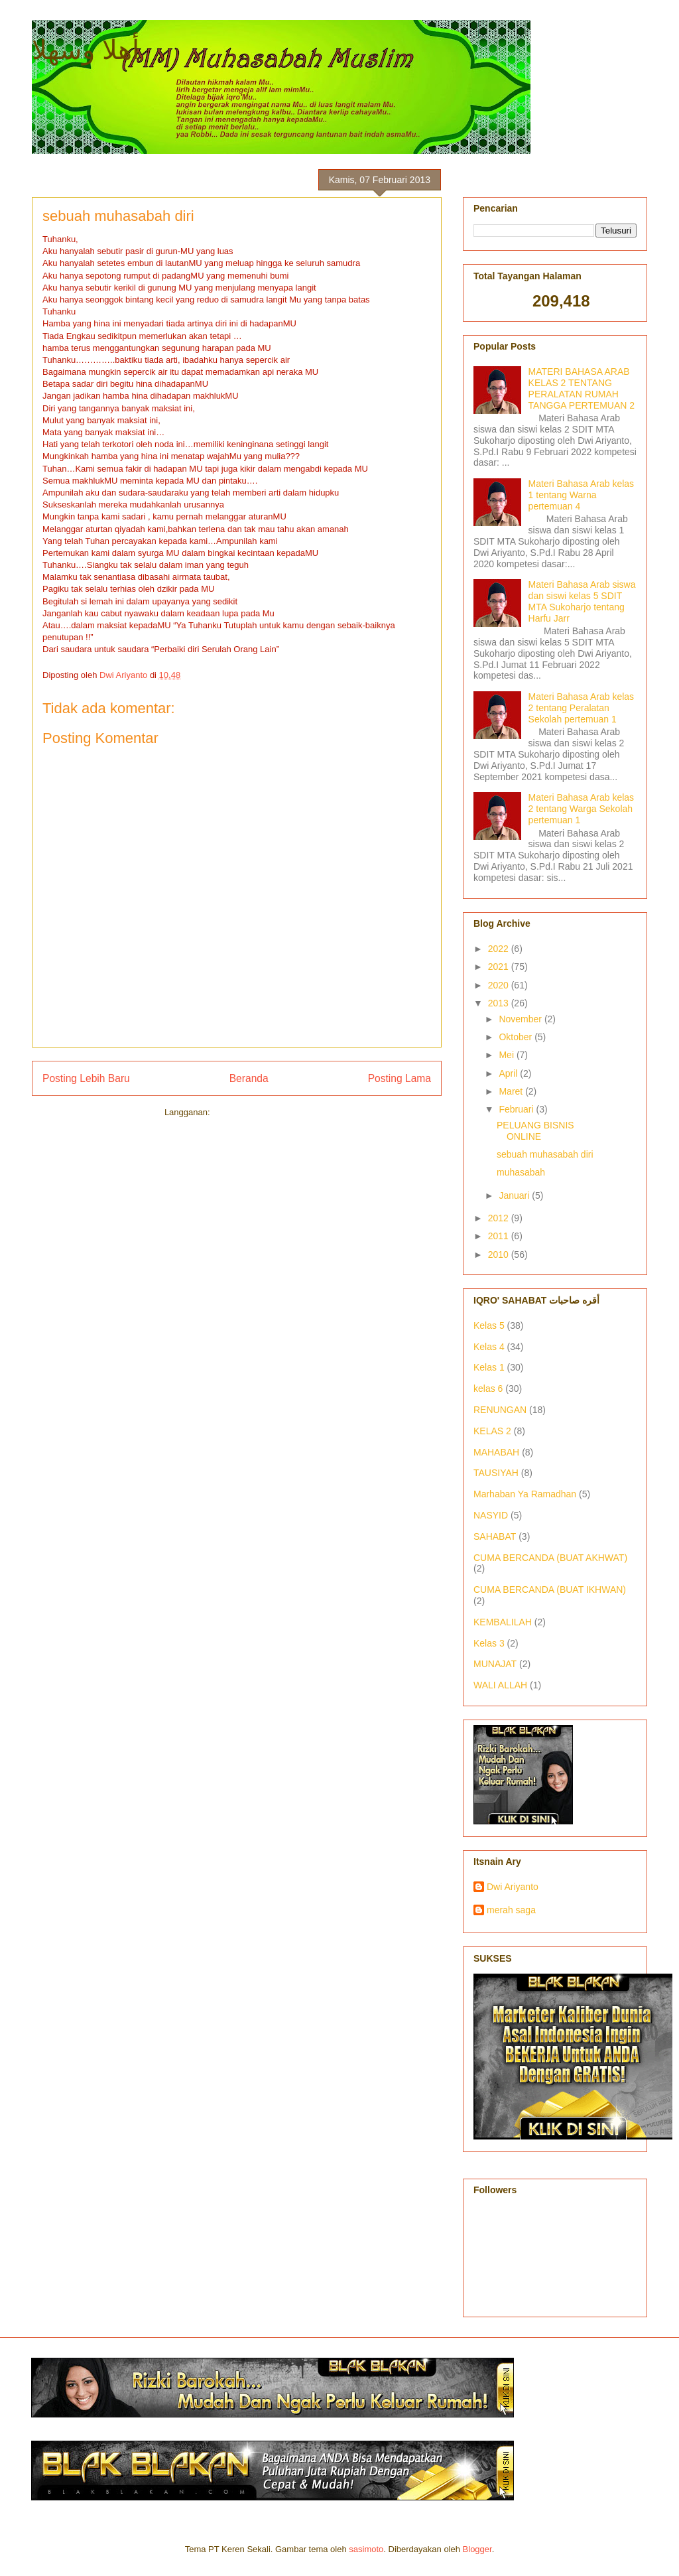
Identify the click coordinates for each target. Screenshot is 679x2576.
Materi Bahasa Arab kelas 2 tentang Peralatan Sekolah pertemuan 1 (581, 707)
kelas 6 (488, 1388)
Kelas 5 (489, 1325)
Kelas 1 (489, 1367)
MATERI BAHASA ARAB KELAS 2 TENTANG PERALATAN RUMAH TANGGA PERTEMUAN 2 (581, 388)
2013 (499, 1003)
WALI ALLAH (500, 1685)
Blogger (477, 2549)
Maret (512, 1091)
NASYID (490, 1515)
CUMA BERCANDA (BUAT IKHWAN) (549, 1589)
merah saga (511, 1910)
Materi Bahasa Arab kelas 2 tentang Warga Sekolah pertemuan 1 (581, 808)
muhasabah (521, 1172)
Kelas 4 (489, 1346)
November (521, 1019)
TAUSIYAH (496, 1472)
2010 (499, 1254)
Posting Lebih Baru (86, 1078)
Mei (507, 1055)
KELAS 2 (492, 1431)
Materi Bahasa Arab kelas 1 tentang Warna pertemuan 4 (581, 494)
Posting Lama (399, 1078)
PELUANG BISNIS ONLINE (535, 1131)
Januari (515, 1195)
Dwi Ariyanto (512, 1886)
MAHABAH (496, 1452)
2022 (499, 948)
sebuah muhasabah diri (545, 1154)
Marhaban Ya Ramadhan (524, 1494)
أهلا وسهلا (85, 49)
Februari (517, 1109)
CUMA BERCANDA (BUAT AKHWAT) (550, 1557)
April (509, 1073)
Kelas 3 (489, 1643)
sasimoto (366, 2549)
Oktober (516, 1037)
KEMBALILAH (502, 1622)
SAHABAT (494, 1536)
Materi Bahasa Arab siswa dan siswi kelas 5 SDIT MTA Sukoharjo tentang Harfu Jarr (582, 601)
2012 (499, 1218)
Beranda (249, 1078)
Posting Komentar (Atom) (260, 1112)
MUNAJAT (495, 1664)
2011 (499, 1236)
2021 (499, 966)
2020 (499, 985)
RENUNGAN (499, 1409)
